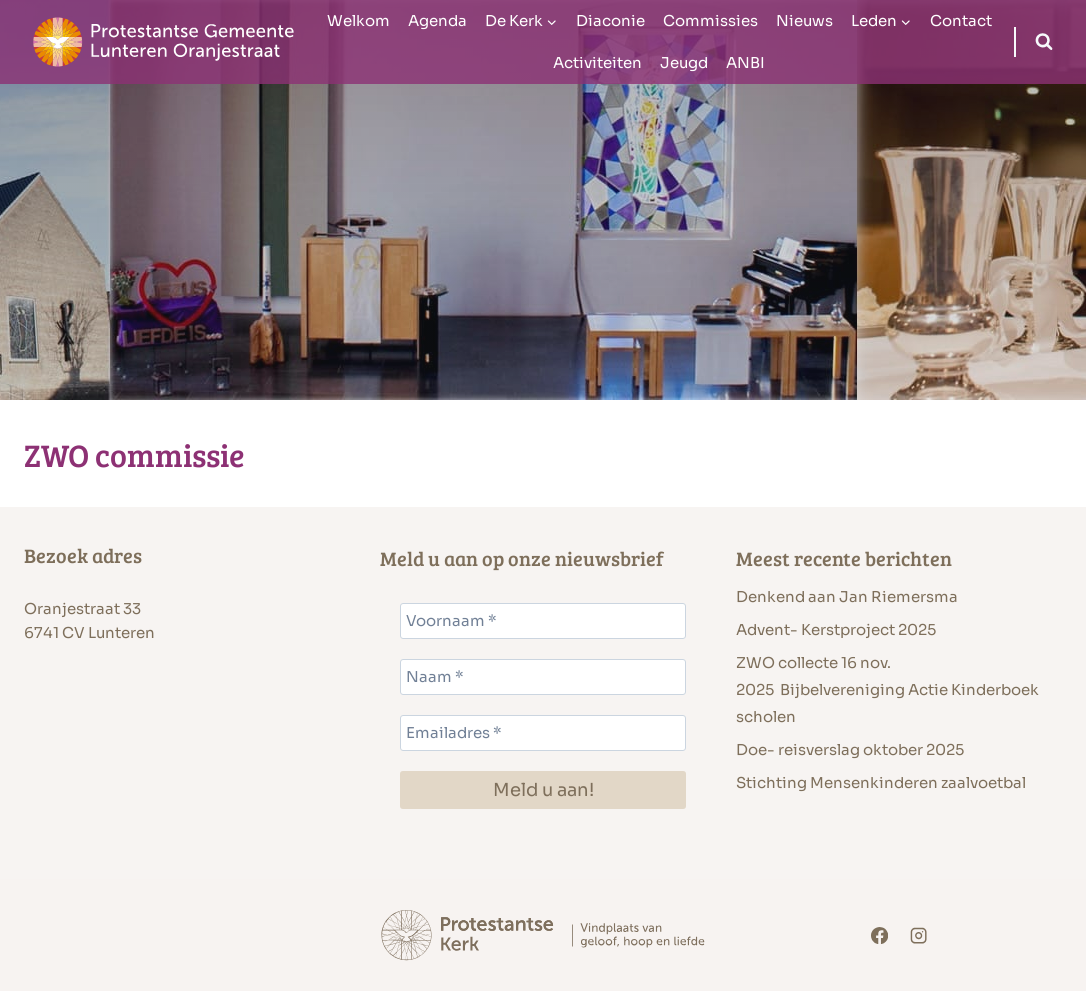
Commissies (710, 20)
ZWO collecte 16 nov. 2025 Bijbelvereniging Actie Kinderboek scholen (887, 689)
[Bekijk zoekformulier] (1044, 42)
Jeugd (684, 62)
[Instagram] (919, 935)
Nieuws (804, 20)
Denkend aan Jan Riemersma (847, 596)
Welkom (358, 20)
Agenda (437, 20)
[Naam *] (543, 677)
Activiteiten (597, 62)
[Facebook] (879, 935)
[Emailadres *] (543, 733)
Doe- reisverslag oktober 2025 (850, 749)
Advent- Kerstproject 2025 (836, 629)
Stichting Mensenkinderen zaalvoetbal (882, 782)
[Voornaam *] (543, 621)
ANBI (745, 62)
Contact (961, 20)
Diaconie (610, 20)
